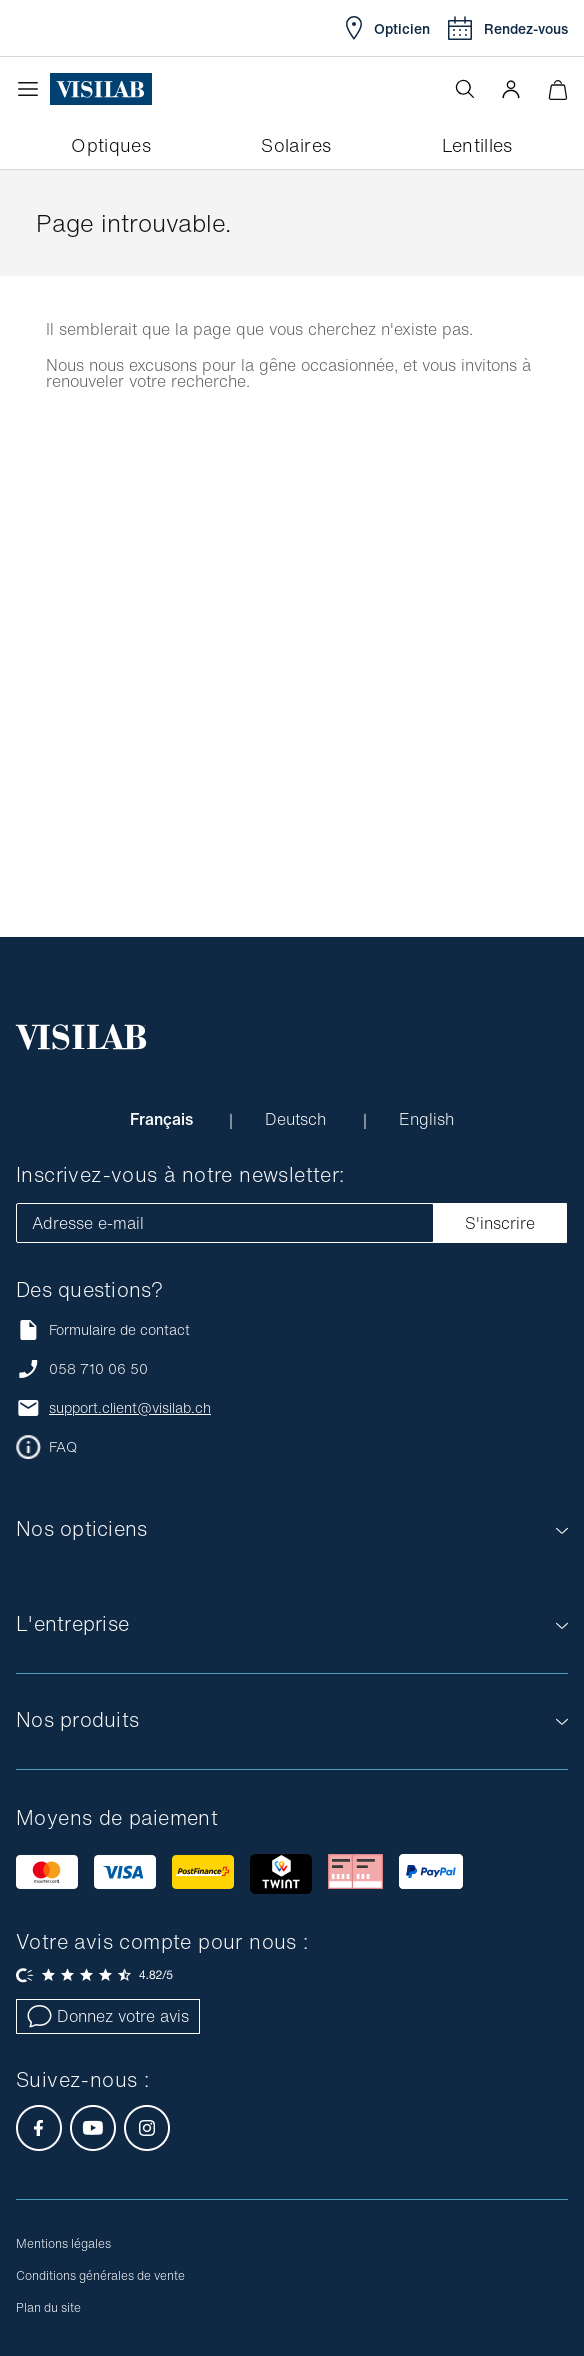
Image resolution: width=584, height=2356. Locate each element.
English (426, 1119)
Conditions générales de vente (100, 2275)
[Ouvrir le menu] (33, 89)
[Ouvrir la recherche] (465, 89)
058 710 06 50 (98, 1369)
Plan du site (48, 2307)
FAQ (63, 1447)
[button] (511, 89)
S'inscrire (500, 1223)
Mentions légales (63, 2243)
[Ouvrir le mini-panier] (557, 89)
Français (163, 1119)
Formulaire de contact (103, 1329)
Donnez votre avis (108, 2016)
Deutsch (298, 1119)
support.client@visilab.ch (130, 1408)
